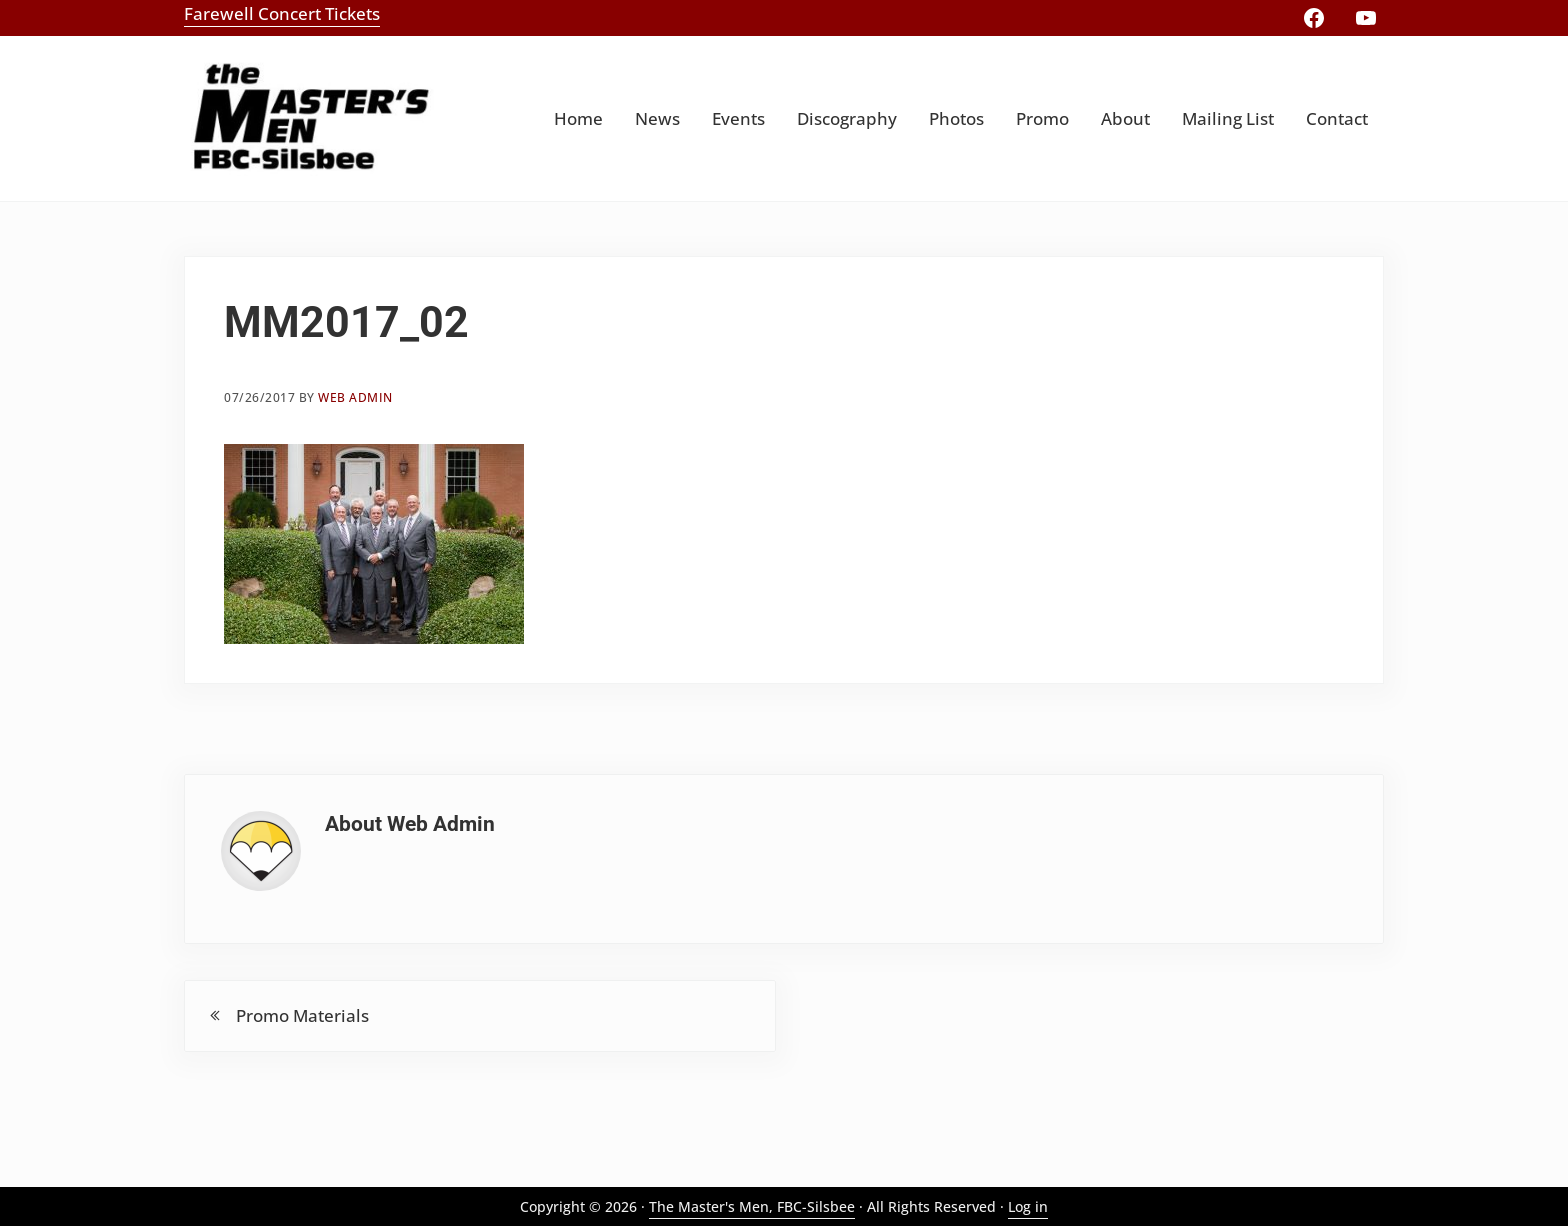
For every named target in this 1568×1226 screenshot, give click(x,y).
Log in (1028, 1206)
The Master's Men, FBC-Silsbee (752, 1206)
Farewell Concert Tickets (282, 13)
